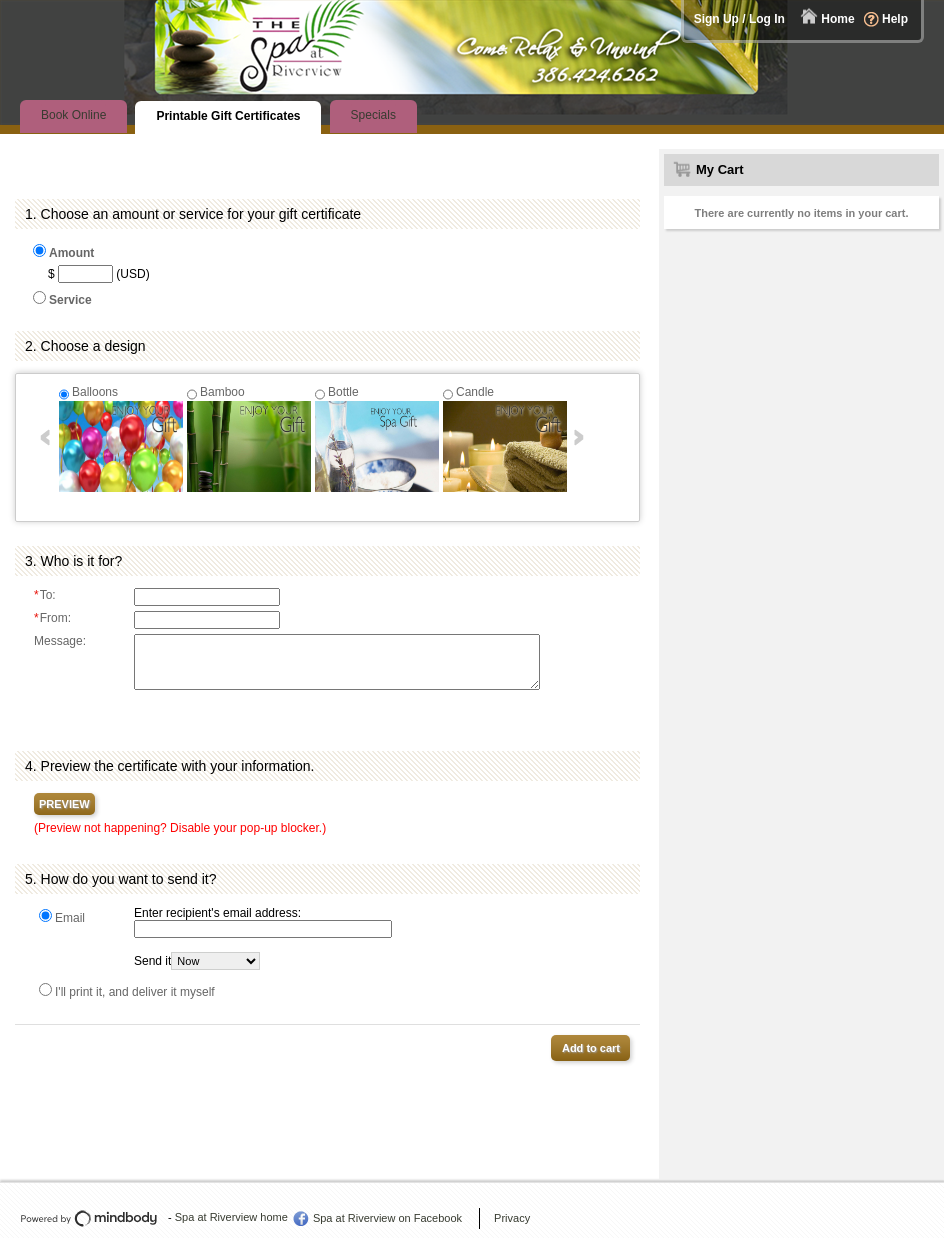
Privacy (512, 1218)
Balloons (95, 392)
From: (52, 618)
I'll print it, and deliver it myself (135, 992)
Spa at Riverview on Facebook (387, 1218)
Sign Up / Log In (739, 19)
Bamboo (222, 392)
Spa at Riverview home (231, 1217)
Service (70, 300)
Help (895, 19)
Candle (475, 392)
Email (70, 918)
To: (45, 595)
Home (837, 19)
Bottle (343, 392)
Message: (60, 641)
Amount (71, 253)
